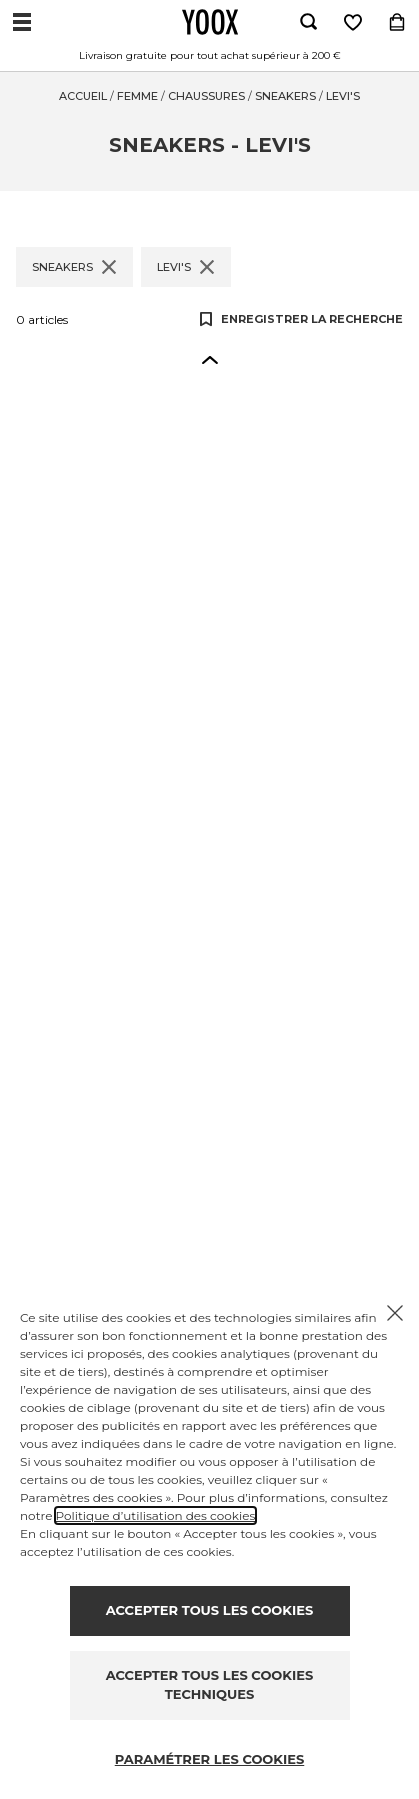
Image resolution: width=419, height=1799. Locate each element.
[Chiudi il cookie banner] (395, 1313)
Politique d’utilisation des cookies (156, 1515)
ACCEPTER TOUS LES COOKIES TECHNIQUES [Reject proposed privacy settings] (209, 1685)
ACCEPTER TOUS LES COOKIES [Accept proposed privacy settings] (209, 1610)
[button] (210, 359)
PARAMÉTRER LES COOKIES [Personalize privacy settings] (210, 1759)
